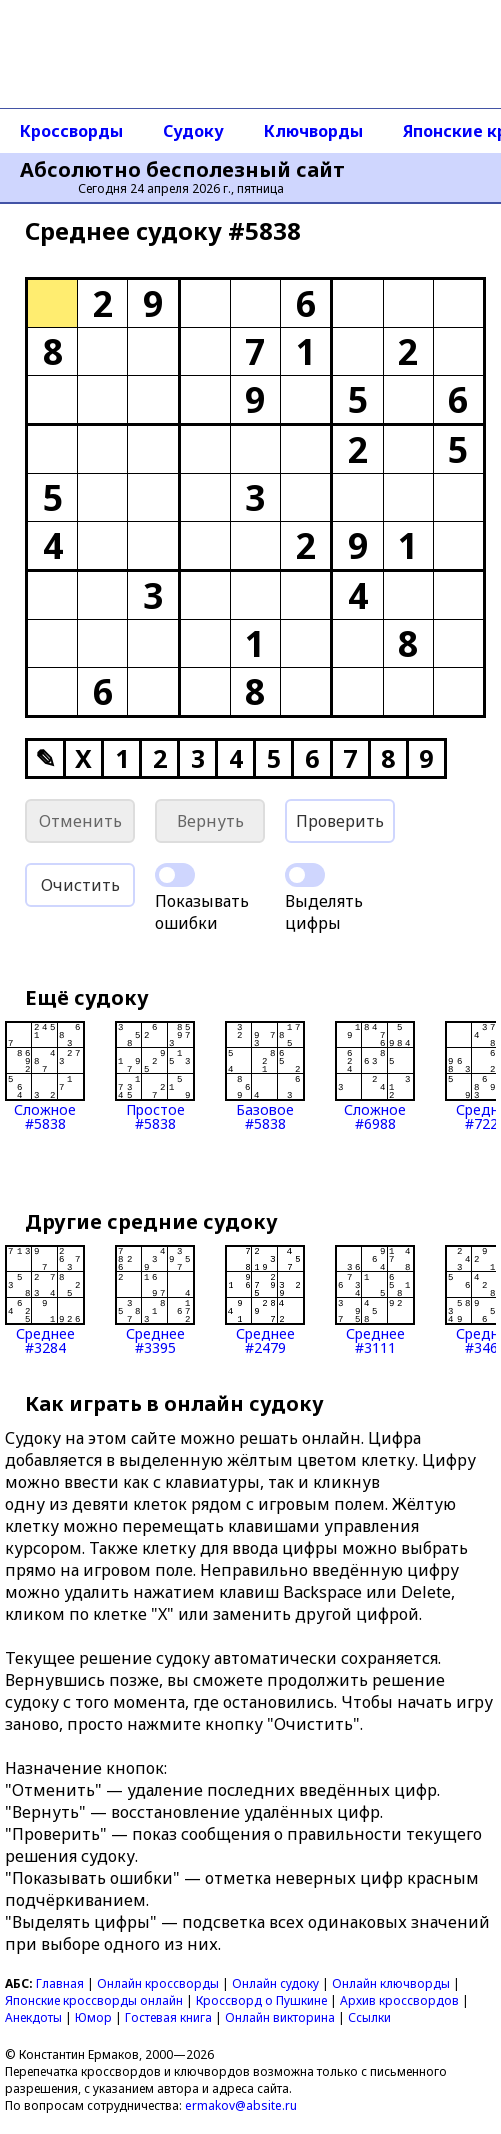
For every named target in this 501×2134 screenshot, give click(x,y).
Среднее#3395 (155, 1300)
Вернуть (210, 821)
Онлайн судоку (275, 1983)
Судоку (193, 131)
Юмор (93, 2017)
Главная (60, 1983)
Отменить (80, 821)
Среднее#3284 (45, 1300)
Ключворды (313, 131)
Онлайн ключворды (391, 1983)
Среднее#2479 (265, 1300)
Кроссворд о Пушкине (261, 2000)
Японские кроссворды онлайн (94, 2000)
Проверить (340, 821)
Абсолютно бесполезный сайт (182, 170)
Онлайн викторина (280, 2017)
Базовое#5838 (265, 1076)
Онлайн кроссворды (158, 1983)
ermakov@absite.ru (241, 2105)
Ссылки (369, 2017)
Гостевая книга (168, 2017)
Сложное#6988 (375, 1076)
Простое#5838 (155, 1076)
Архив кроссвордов (399, 2000)
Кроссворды (71, 131)
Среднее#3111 (375, 1300)
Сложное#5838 (45, 1076)
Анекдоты (33, 2017)
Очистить (80, 885)
